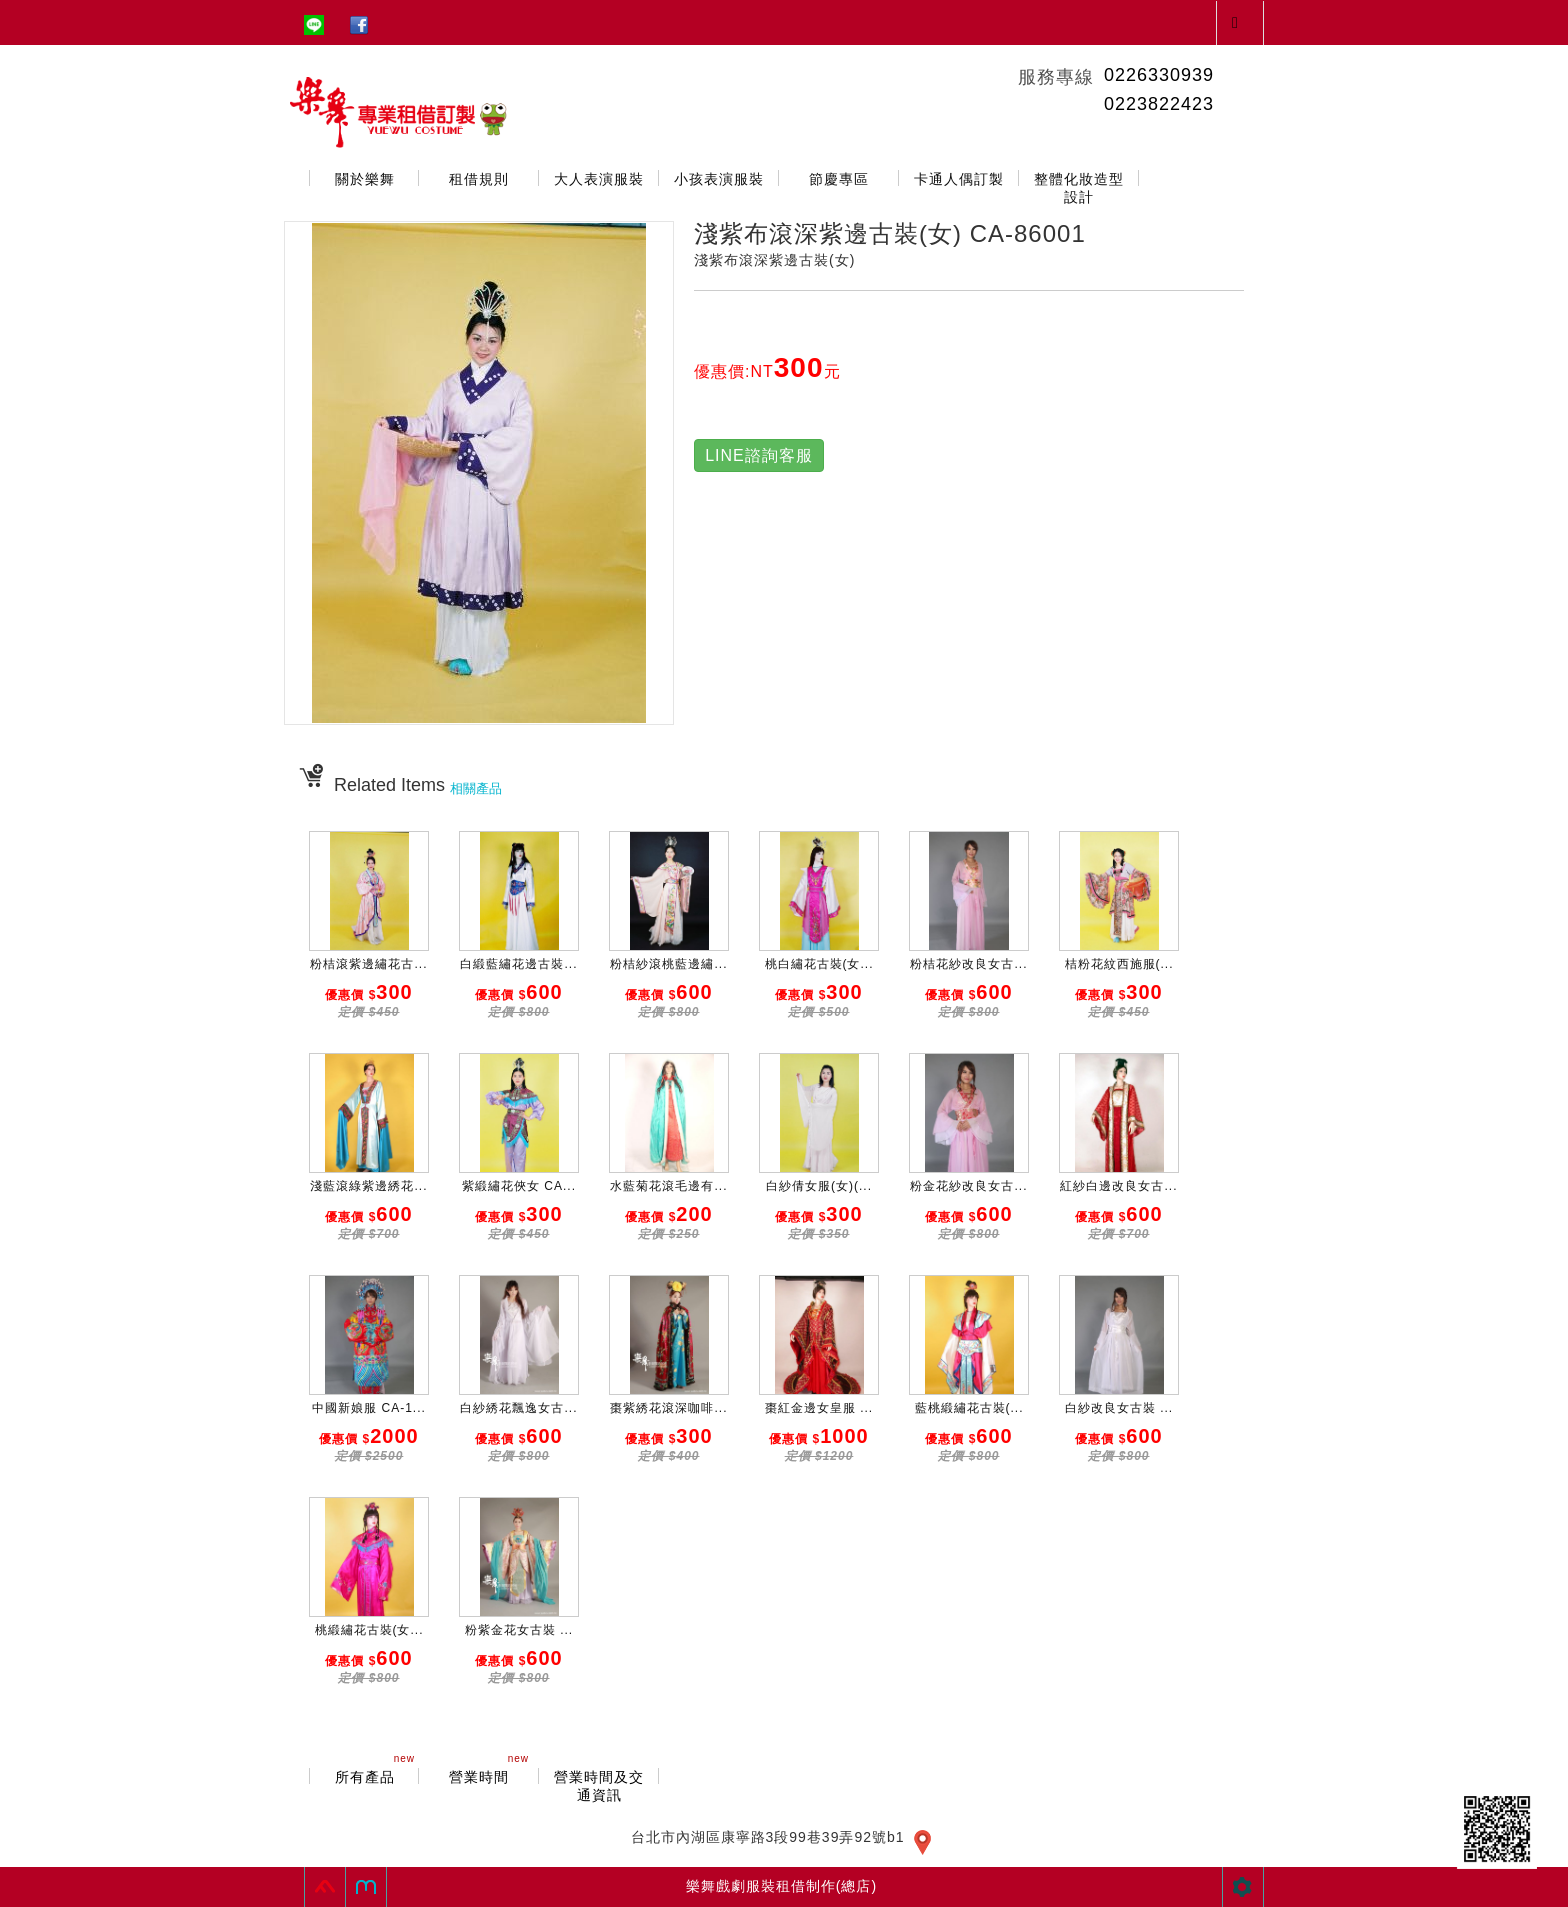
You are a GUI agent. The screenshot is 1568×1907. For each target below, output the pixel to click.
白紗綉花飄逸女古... (518, 1408)
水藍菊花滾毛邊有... (668, 1186)
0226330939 (1159, 75)
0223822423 (1159, 104)
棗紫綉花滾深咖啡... (668, 1408)
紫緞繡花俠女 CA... (519, 1186)
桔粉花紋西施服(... (1119, 964)
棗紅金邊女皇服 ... (819, 1408)
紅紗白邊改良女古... (1118, 1186)
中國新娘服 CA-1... (369, 1408)
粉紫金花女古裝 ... (519, 1630)
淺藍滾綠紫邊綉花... (368, 1186)
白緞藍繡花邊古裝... (518, 964)
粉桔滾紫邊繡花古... (368, 964)
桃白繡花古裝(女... (819, 964)
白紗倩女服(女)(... (819, 1186)
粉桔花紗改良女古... (968, 964)
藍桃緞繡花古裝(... (969, 1408)
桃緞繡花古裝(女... (369, 1630)
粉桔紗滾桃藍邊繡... (668, 964)
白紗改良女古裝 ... (1119, 1408)
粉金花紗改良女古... (968, 1186)
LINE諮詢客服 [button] (759, 455)
